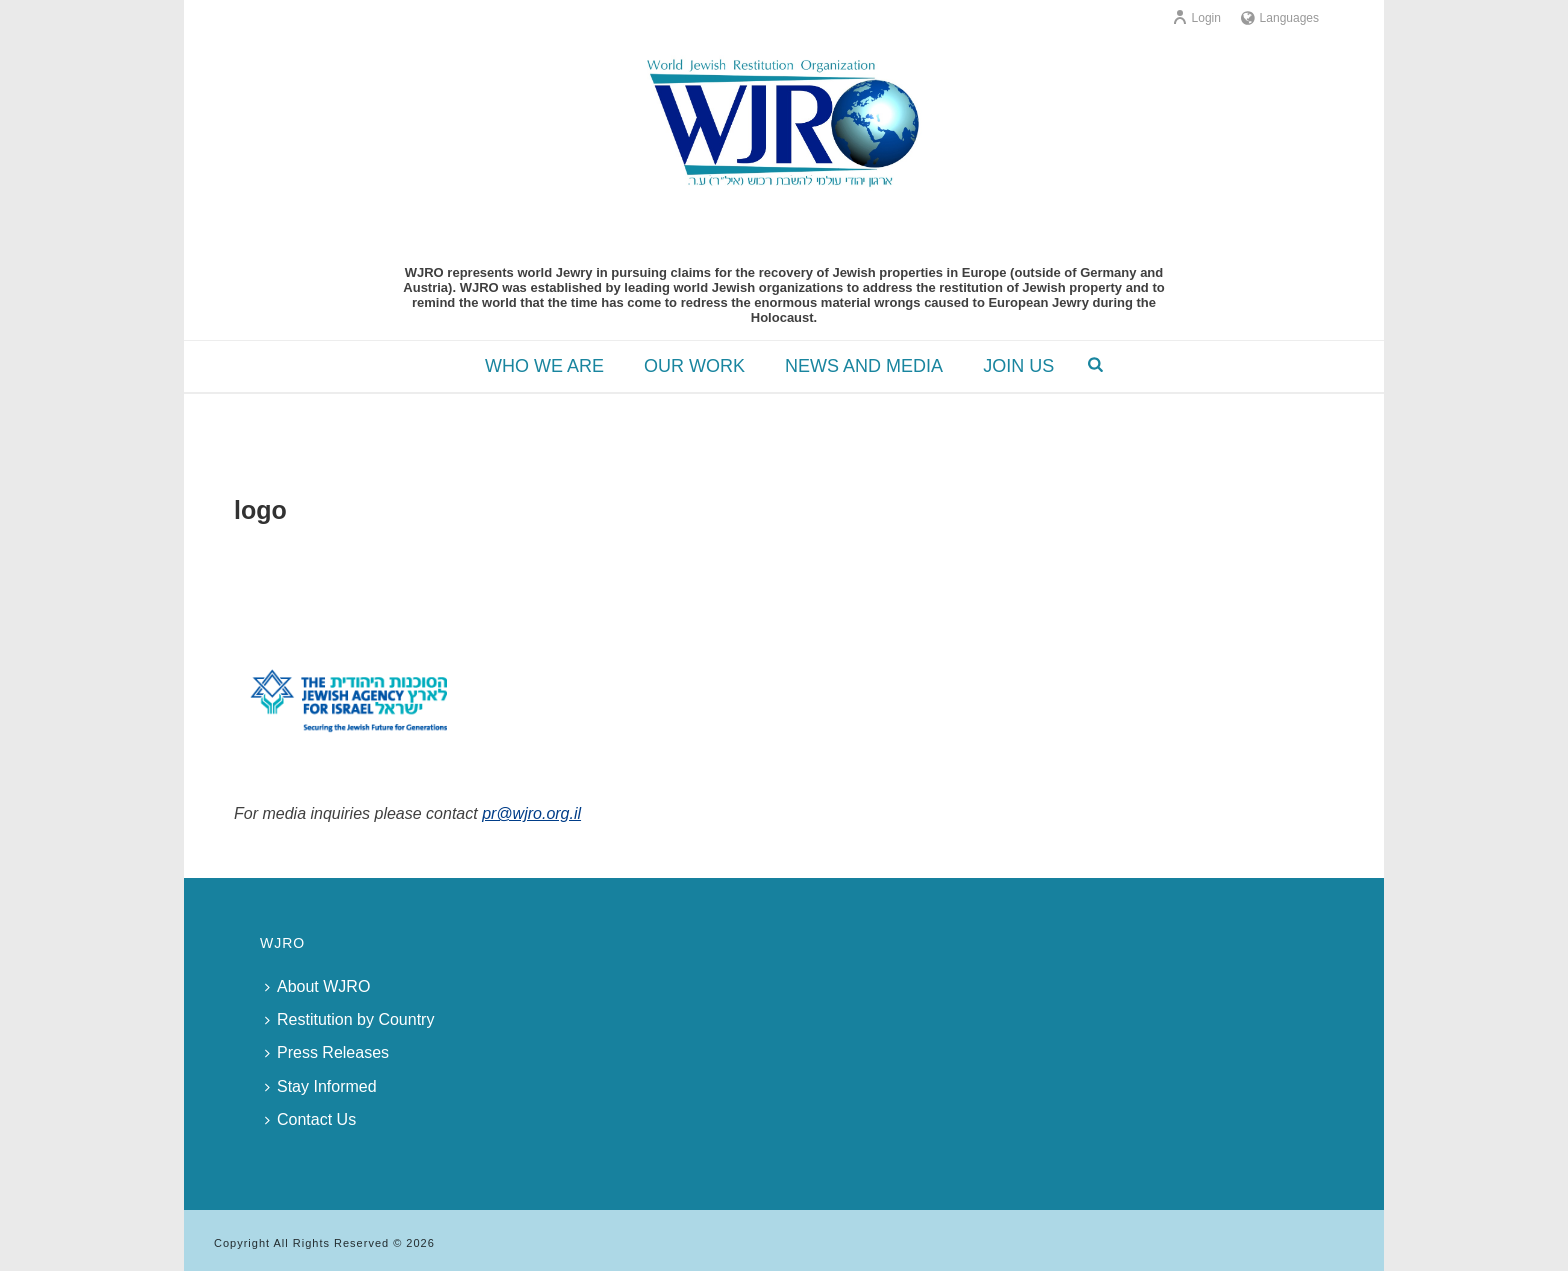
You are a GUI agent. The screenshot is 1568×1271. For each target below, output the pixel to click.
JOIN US (1018, 366)
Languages (1280, 18)
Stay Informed (321, 1086)
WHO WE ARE (544, 366)
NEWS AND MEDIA (864, 366)
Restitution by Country (349, 1019)
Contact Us (310, 1119)
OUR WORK (694, 366)
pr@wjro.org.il (531, 813)
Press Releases (327, 1052)
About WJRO (317, 986)
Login (1196, 18)
